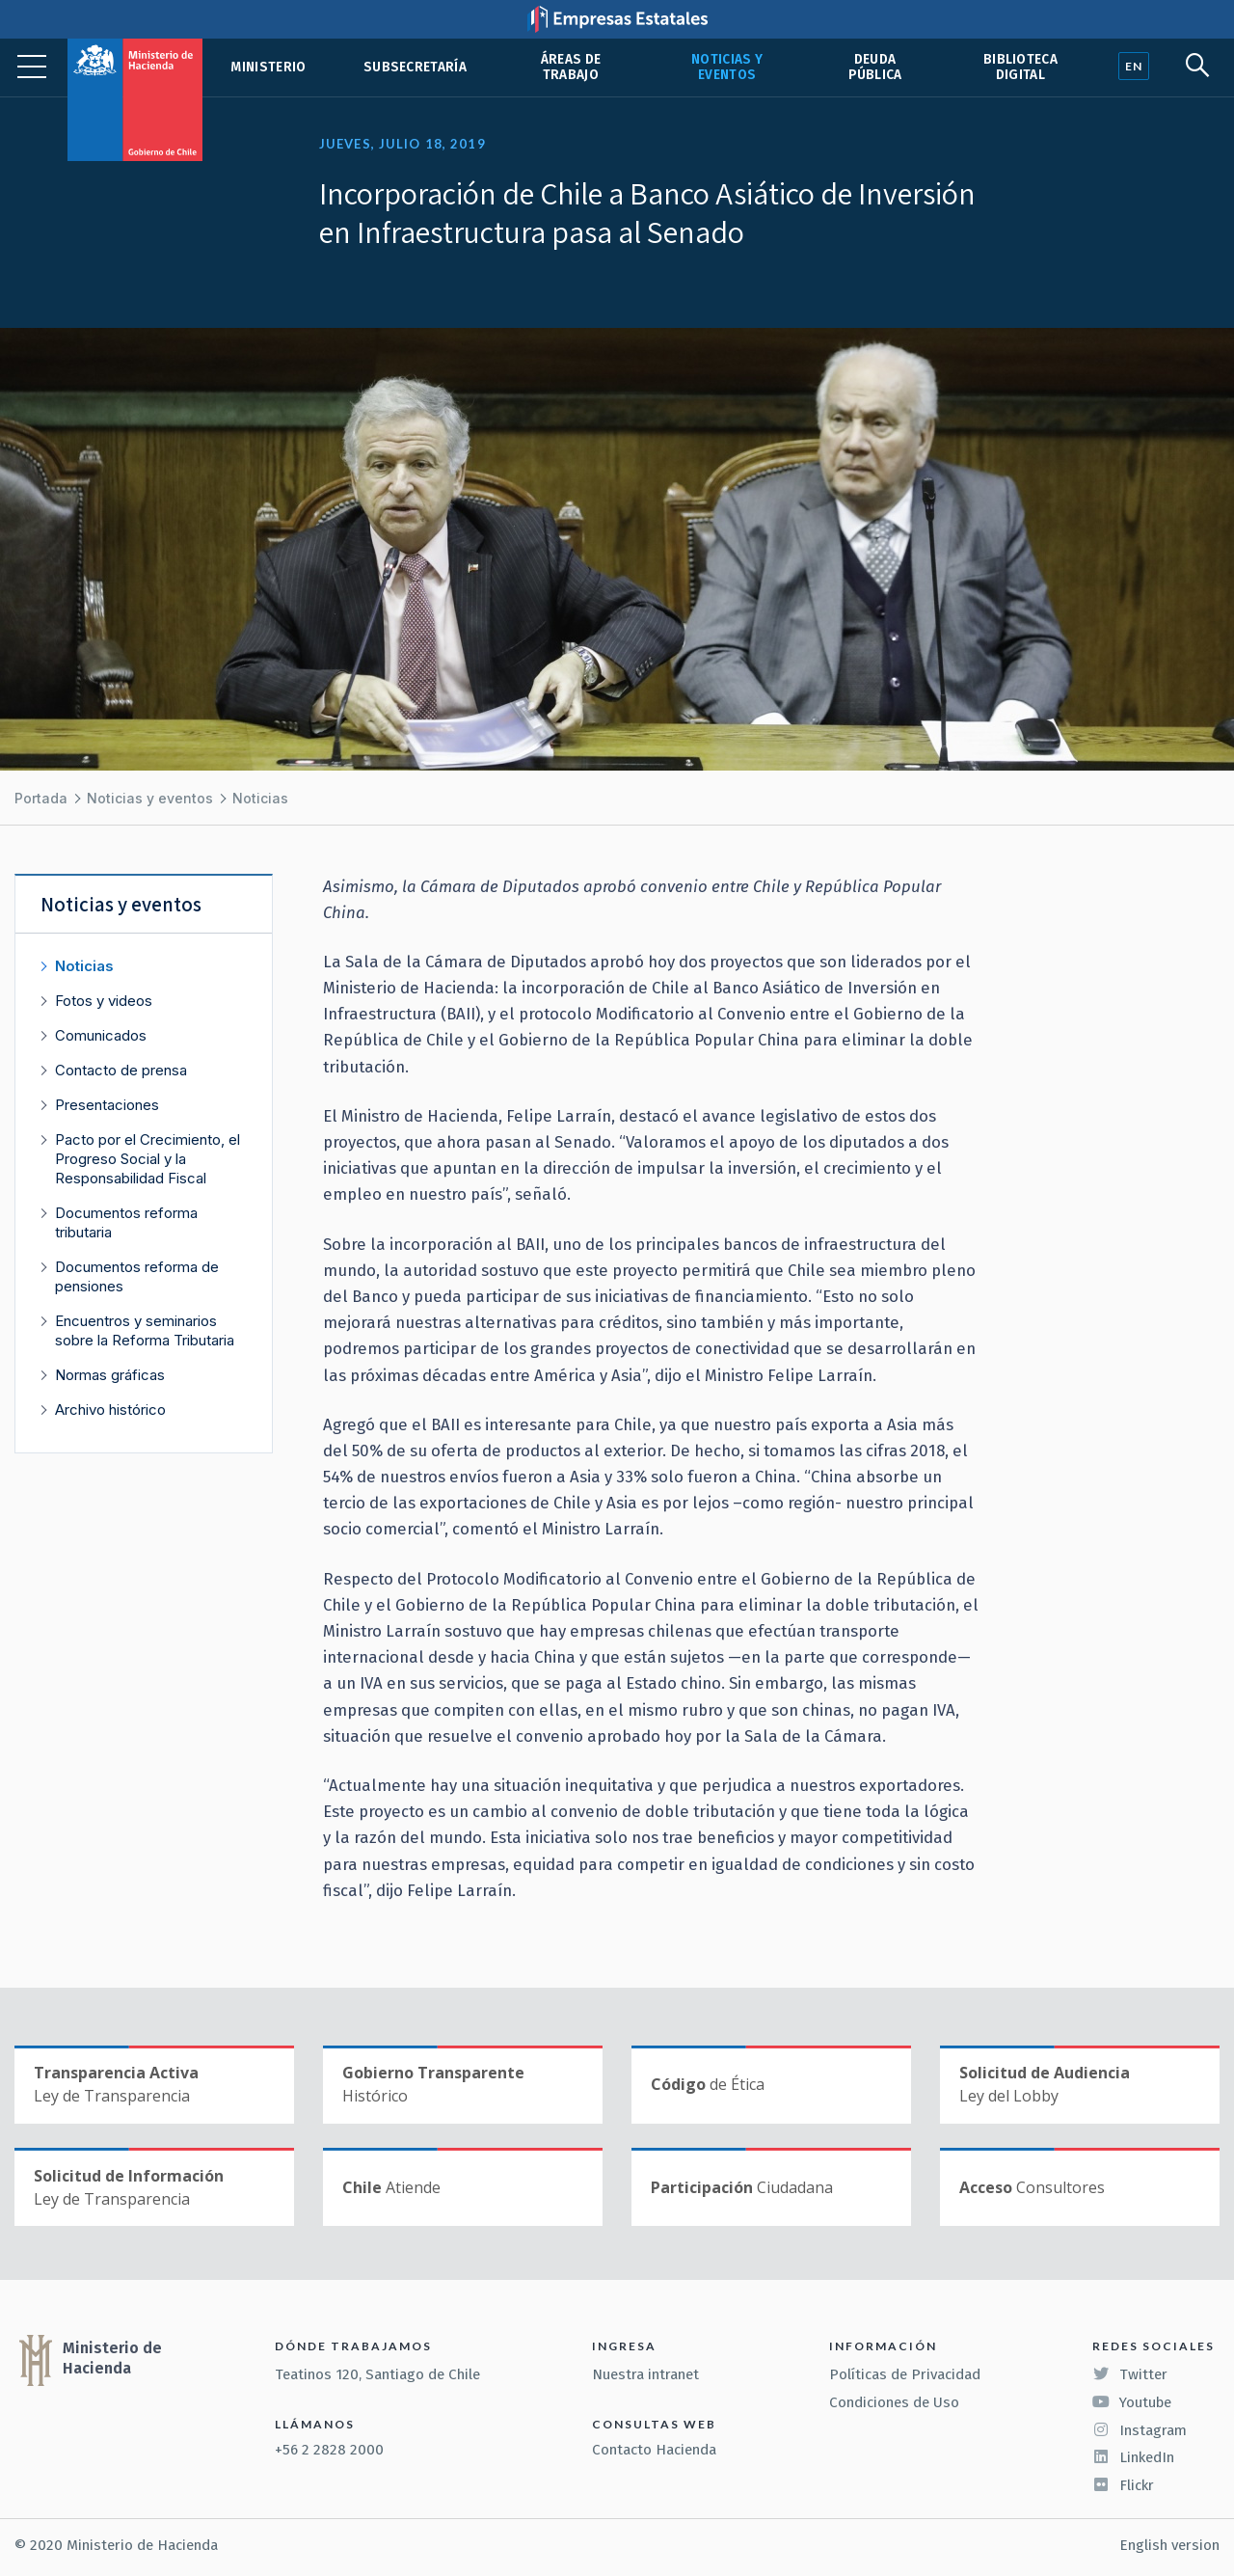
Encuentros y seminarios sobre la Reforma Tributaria (144, 1330)
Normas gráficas (110, 1375)
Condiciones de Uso (894, 2402)
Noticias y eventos (727, 67)
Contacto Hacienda (654, 2449)
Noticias (260, 798)
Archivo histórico (110, 1409)
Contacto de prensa (121, 1070)
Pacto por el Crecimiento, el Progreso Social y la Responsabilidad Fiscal (147, 1158)
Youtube (1131, 2402)
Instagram (1139, 2430)
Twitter (1129, 2374)
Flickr (1123, 2485)
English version (1169, 2545)
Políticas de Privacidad (904, 2374)
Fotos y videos (103, 1000)
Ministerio (268, 67)
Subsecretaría (415, 67)
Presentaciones (107, 1105)
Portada (40, 798)
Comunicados (101, 1035)
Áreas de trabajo (571, 67)
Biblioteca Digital (1020, 67)
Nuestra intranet (645, 2374)
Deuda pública (875, 67)
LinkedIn (1133, 2457)
